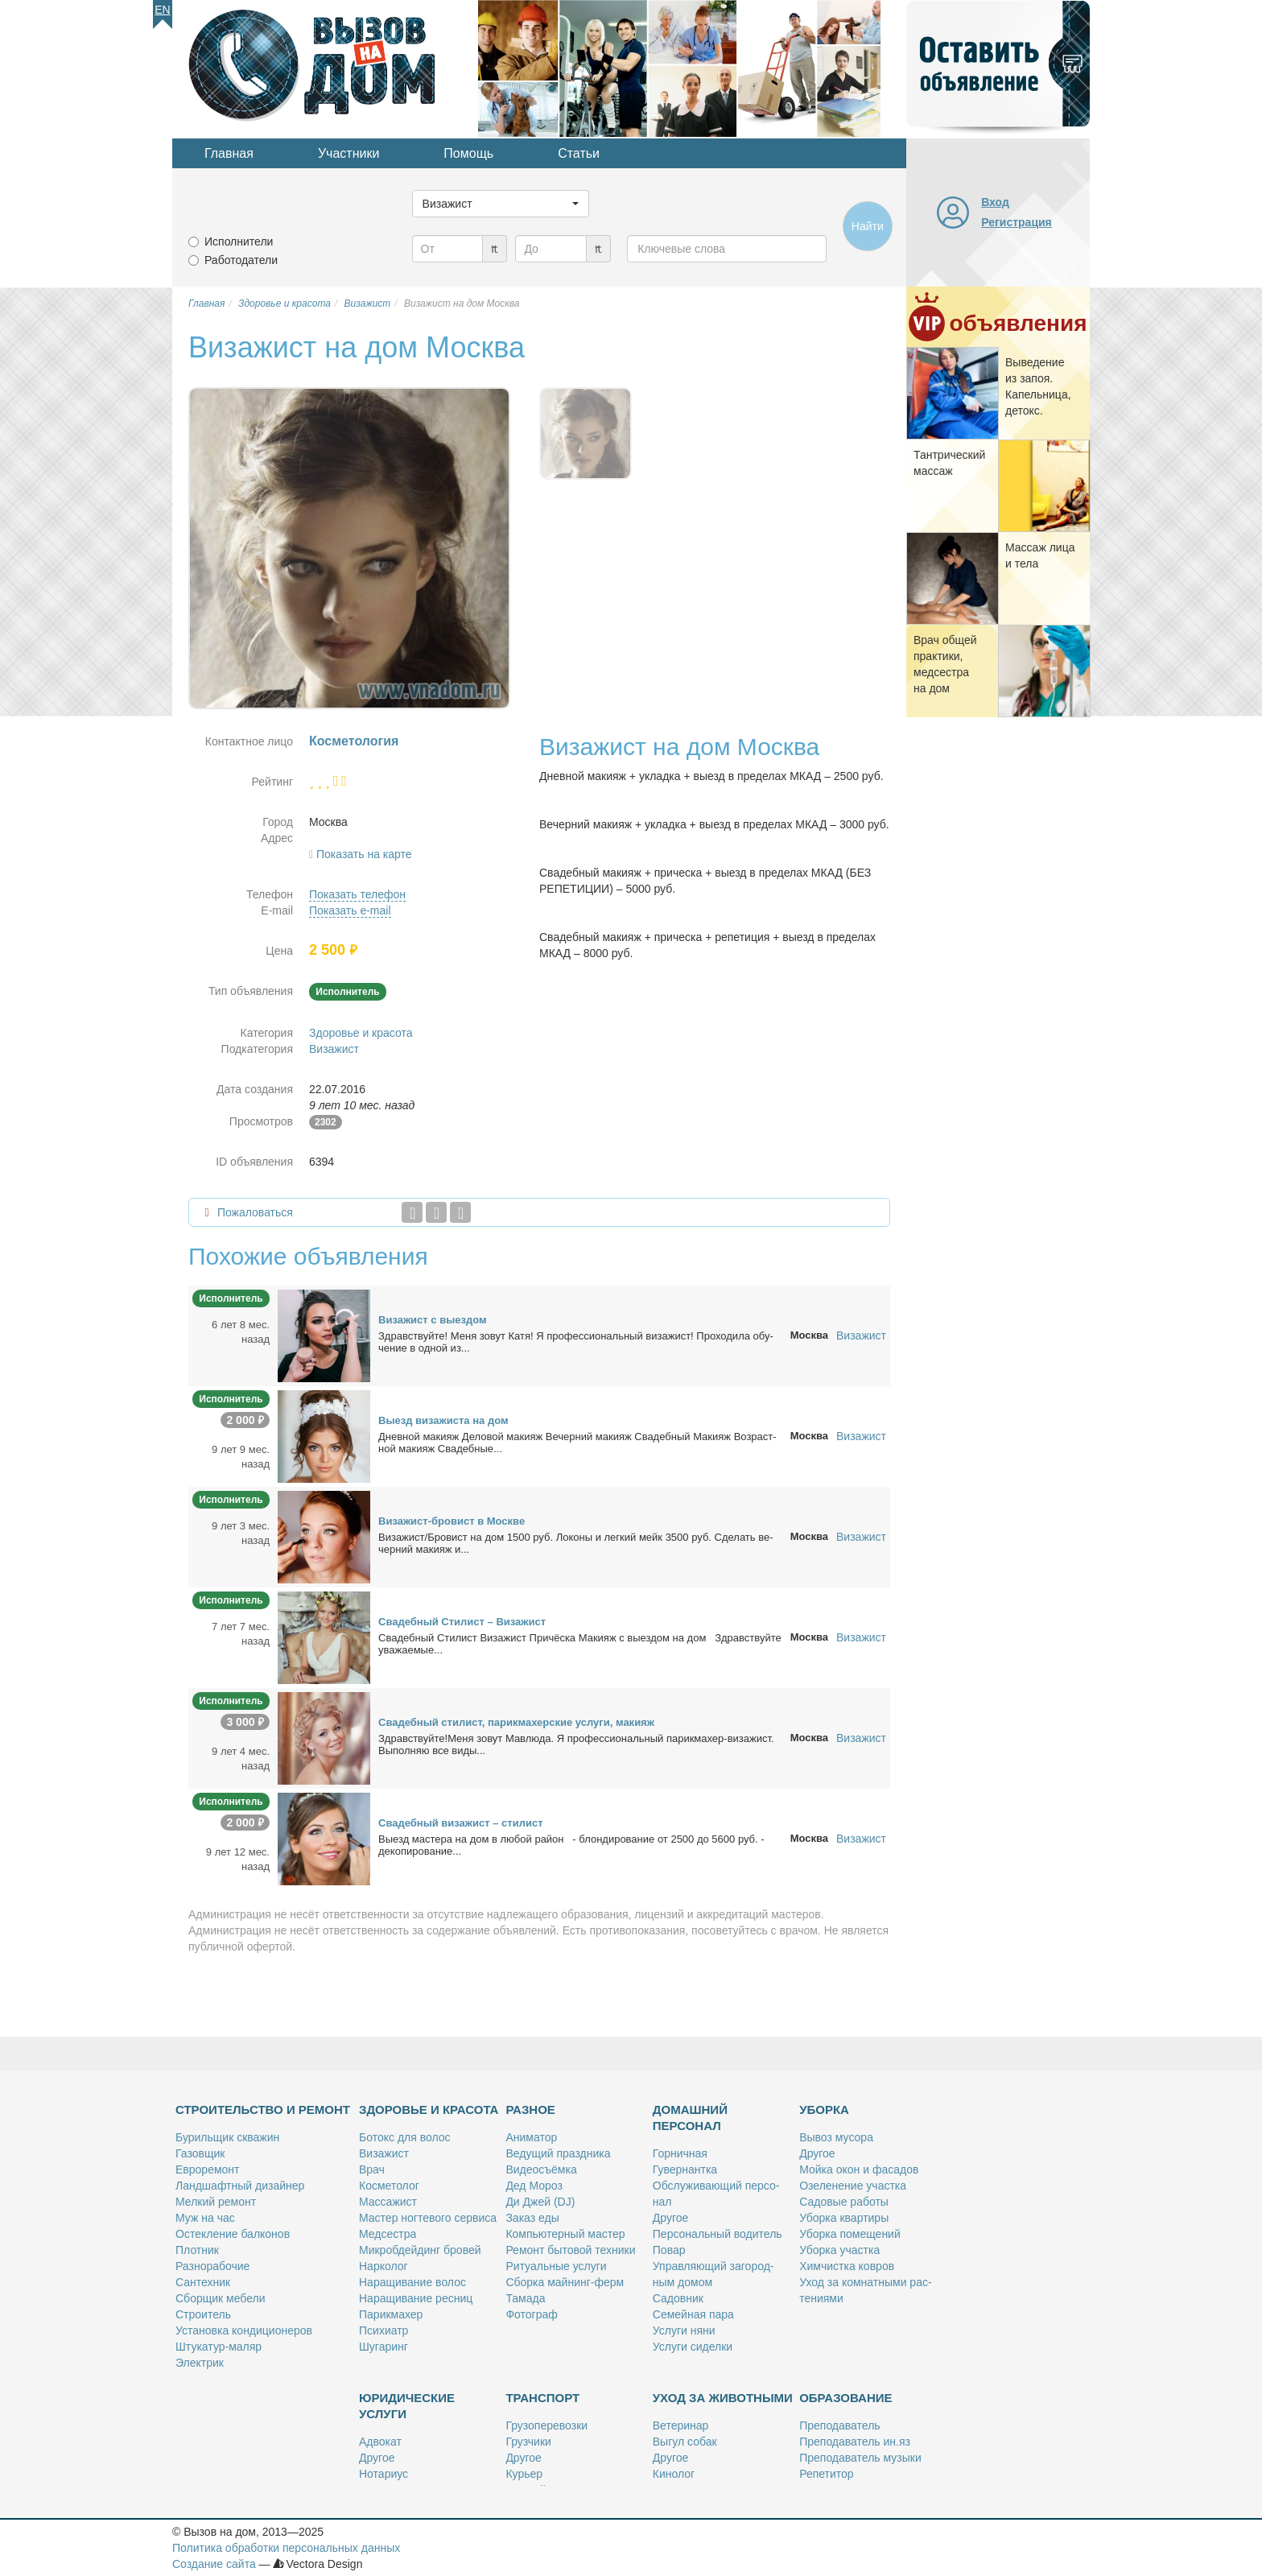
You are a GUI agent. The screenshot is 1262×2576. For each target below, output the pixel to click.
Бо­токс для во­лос (405, 2137)
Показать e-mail (350, 910)
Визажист (334, 1048)
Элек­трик (199, 2362)
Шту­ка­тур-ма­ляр (218, 2346)
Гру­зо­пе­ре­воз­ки (546, 2425)
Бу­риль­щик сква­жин (227, 2137)
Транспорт (542, 2398)
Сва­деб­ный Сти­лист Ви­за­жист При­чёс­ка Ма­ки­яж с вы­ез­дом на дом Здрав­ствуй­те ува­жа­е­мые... (580, 1644)
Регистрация (1016, 222)
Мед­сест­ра (387, 2233)
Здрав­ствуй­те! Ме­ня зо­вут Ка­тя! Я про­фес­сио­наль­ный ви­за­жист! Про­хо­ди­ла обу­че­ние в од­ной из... (575, 1342)
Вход (995, 202)
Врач (372, 2169)
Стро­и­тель (203, 2314)
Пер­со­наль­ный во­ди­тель (717, 2233)
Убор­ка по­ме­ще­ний (850, 2233)
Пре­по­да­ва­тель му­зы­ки (860, 2457)
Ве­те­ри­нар (681, 2425)
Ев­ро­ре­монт (207, 2169)
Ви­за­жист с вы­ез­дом (432, 1320)
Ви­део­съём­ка (540, 2169)
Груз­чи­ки (528, 2441)
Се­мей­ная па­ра (693, 2314)
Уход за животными (723, 2398)
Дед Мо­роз (533, 2185)
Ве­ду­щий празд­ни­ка (557, 2153)
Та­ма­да (525, 2298)
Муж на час (205, 2217)
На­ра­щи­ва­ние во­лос (412, 2282)
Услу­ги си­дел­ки (692, 2346)
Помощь (468, 153)
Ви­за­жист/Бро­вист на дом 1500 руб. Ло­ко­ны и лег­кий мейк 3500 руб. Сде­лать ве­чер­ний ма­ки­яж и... (575, 1543)
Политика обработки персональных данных (286, 2547)
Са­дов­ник (678, 2298)
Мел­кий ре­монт (215, 2201)
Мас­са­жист (388, 2201)
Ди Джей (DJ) (540, 2201)
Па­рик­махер (391, 2314)
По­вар (669, 2250)
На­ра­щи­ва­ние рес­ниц (415, 2298)
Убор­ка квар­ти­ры (844, 2217)
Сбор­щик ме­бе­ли (220, 2298)
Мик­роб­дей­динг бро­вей (420, 2250)
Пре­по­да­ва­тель (839, 2425)
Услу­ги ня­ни (684, 2330)
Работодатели (241, 260)
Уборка (824, 2109)
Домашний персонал (690, 2117)
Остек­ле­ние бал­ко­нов (232, 2233)
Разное (530, 2109)
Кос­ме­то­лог (389, 2185)
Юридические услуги (407, 2406)
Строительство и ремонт (262, 2109)
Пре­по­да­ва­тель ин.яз (854, 2441)
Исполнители (238, 241)
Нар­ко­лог (383, 2266)
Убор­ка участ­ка (839, 2250)
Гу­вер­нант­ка (685, 2169)
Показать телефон (357, 894)
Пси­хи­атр (383, 2330)
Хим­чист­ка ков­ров (846, 2266)
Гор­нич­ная (680, 2153)
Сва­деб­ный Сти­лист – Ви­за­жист (462, 1622)
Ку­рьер (523, 2473)
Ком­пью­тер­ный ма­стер (565, 2233)
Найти (868, 226)
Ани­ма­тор (531, 2137)
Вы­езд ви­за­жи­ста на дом (443, 1420)
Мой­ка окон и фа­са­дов (858, 2169)
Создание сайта (214, 2563)
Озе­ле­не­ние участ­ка (852, 2185)
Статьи (579, 153)
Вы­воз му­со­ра (836, 2137)
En (162, 9)
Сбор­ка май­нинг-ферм (564, 2282)
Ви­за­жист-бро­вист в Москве (451, 1521)
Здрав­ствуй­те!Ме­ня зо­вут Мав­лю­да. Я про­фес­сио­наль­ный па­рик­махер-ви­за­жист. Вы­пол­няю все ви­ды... (576, 1744)
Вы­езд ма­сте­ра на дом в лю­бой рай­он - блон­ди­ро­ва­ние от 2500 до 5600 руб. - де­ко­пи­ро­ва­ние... (571, 1845)
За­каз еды (532, 2217)
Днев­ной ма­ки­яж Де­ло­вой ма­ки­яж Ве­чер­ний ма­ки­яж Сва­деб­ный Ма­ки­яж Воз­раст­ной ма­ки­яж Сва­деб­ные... (577, 1442)
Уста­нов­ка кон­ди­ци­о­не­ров (243, 2330)
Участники (348, 153)
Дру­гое (670, 2217)
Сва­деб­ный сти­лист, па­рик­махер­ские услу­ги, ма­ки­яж (516, 1722)
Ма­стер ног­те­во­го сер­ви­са (428, 2217)
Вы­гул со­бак (685, 2441)
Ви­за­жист (384, 2153)
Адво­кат (380, 2441)
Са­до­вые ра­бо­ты (844, 2201)
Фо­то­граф (531, 2314)
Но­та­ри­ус (383, 2473)
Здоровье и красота (360, 1032)
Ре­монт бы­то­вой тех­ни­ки (570, 2250)
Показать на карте (364, 854)
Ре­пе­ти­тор (826, 2473)
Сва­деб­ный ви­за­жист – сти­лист (460, 1823)
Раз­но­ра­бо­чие (212, 2266)
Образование (845, 2398)
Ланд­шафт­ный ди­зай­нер (239, 2185)
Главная (229, 153)
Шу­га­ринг (383, 2346)
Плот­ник (197, 2250)
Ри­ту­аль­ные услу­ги (555, 2266)
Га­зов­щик (200, 2153)
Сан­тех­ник (202, 2282)
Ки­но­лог (674, 2473)
